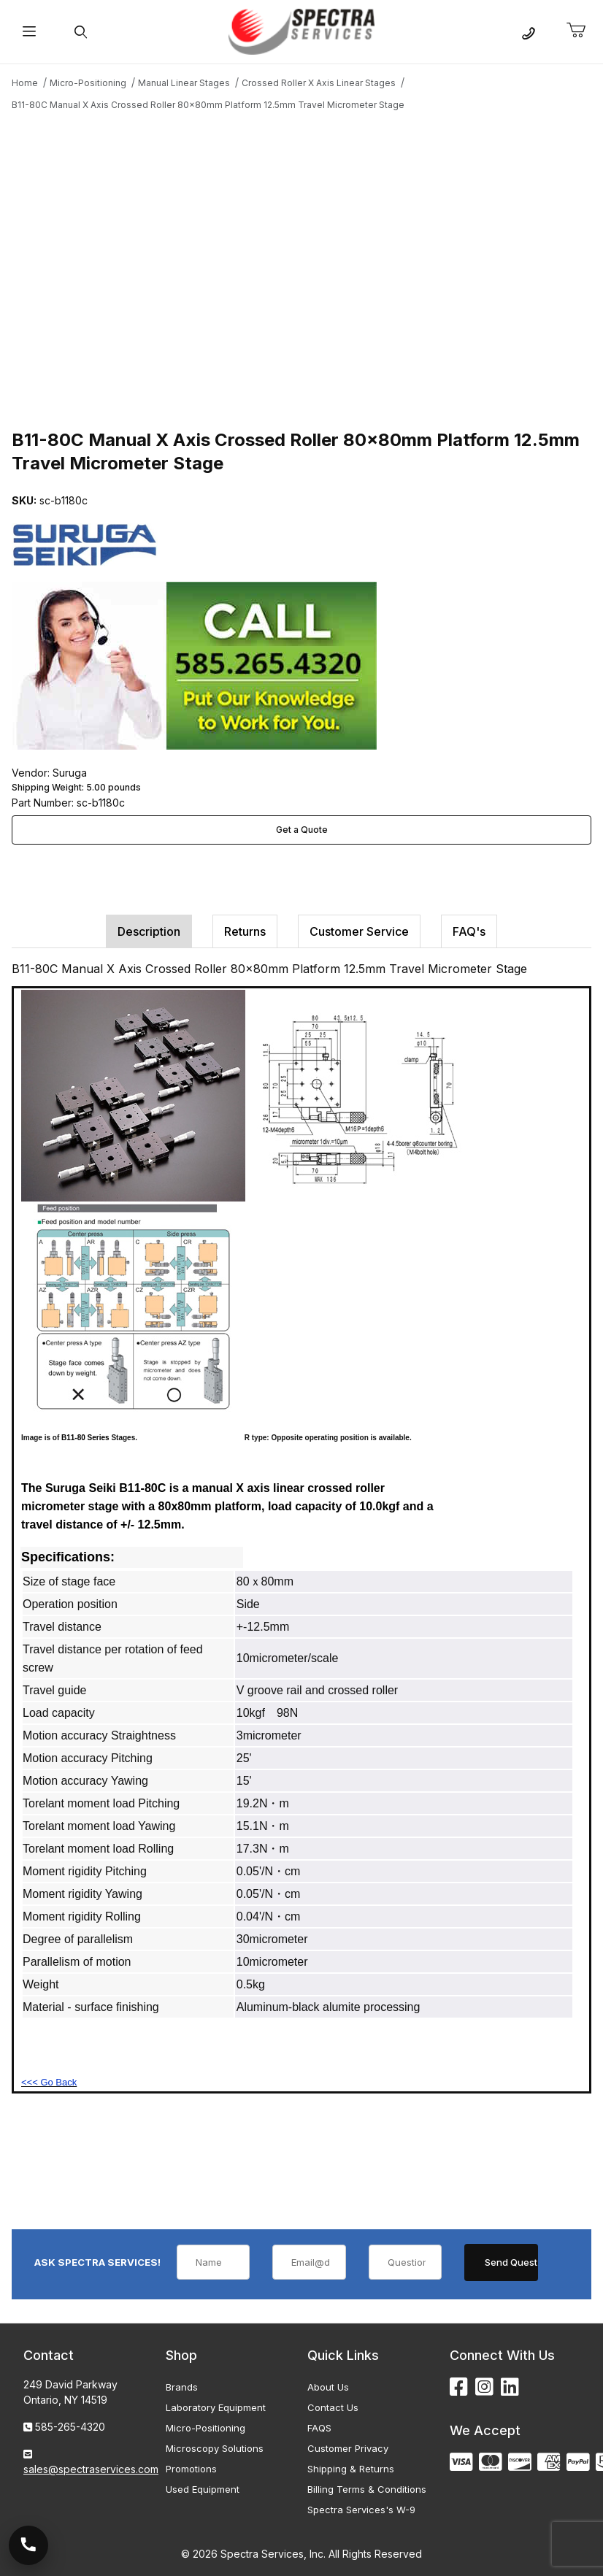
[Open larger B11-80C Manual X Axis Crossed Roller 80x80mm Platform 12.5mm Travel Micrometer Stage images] (301, 268)
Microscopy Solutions (215, 2448)
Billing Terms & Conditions (366, 2489)
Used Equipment (202, 2489)
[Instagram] (484, 2387)
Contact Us (332, 2407)
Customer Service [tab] (359, 931)
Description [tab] (149, 931)
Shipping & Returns (350, 2469)
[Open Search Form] (80, 31)
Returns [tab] (245, 931)
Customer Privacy (347, 2448)
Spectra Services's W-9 (361, 2509)
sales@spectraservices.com (90, 2469)
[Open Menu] (29, 31)
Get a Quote (302, 829)
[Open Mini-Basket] (581, 30)
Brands (182, 2387)
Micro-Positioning (205, 2428)
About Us (328, 2387)
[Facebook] (459, 2387)
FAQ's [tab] (469, 931)
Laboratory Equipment (216, 2407)
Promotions (191, 2469)
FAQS (319, 2428)
